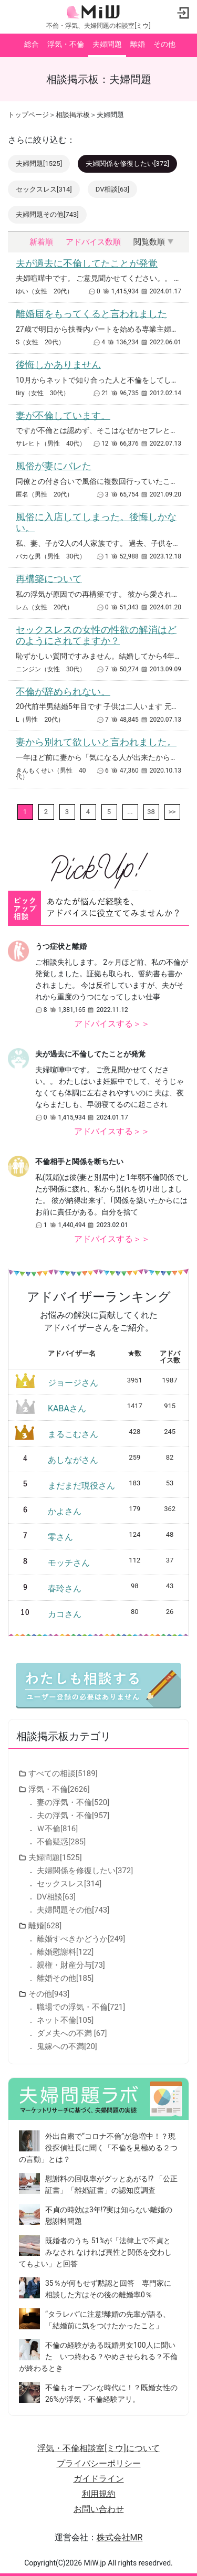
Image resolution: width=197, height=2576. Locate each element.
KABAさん (67, 1408)
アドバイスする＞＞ (112, 1024)
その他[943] (48, 1994)
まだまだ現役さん (81, 1486)
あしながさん (73, 1460)
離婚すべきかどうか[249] (81, 1939)
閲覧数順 (149, 242)
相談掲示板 (73, 115)
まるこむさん (73, 1434)
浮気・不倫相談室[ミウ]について (98, 2448)
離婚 (137, 44)
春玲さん (64, 1588)
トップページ (28, 115)
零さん (60, 1537)
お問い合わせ (99, 2509)
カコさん (64, 1614)
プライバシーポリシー (99, 2463)
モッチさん (69, 1563)
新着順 (41, 242)
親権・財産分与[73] (71, 1965)
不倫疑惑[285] (61, 1841)
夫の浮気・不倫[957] (73, 1815)
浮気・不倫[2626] (59, 1789)
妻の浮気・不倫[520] (73, 1802)
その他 (164, 44)
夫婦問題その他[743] (47, 214)
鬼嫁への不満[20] (67, 2046)
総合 (31, 44)
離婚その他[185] (65, 1978)
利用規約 (99, 2494)
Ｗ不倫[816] (57, 1828)
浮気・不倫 (65, 44)
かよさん (64, 1511)
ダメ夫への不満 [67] (72, 2033)
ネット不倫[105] (65, 2020)
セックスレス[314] (44, 189)
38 (151, 812)
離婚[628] (44, 1925)
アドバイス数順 (93, 242)
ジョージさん (73, 1383)
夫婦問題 (107, 44)
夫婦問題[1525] (39, 163)
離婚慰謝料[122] (65, 1952)
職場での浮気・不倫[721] (81, 2007)
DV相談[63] (112, 189)
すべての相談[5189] (63, 1773)
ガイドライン (99, 2479)
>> (172, 812)
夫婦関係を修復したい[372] (127, 163)
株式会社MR (120, 2537)
